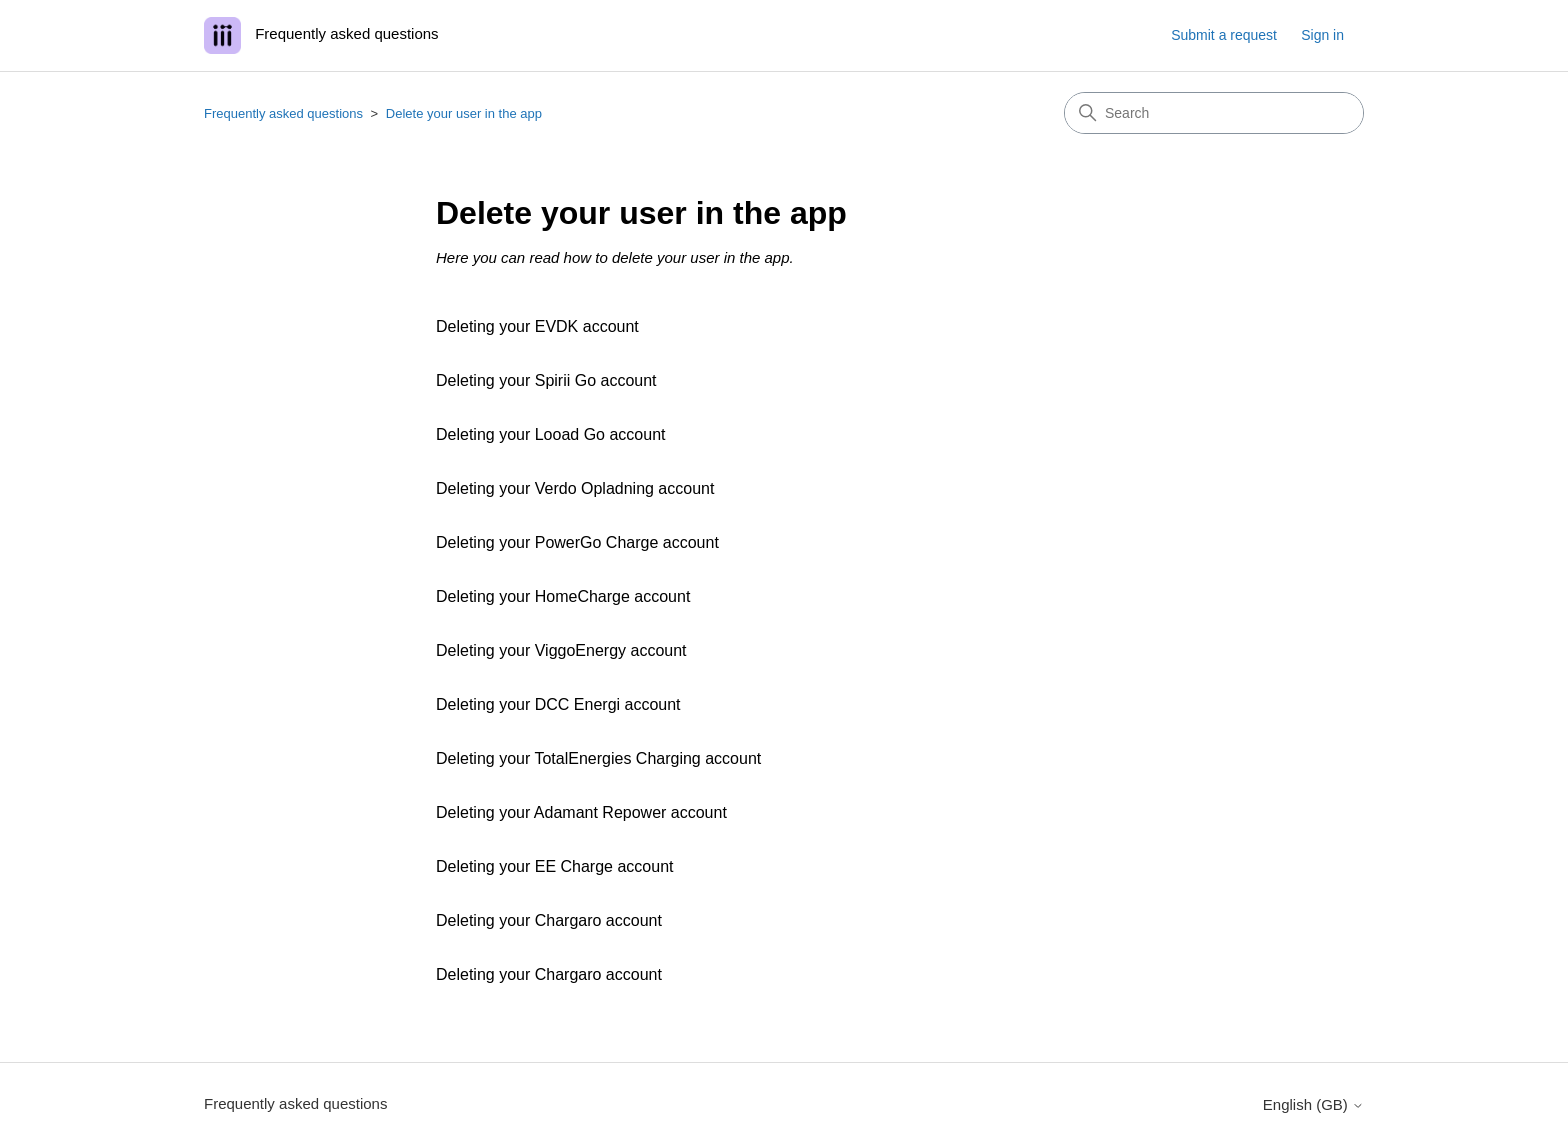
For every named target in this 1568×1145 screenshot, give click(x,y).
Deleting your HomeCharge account (563, 596)
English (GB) (1313, 1104)
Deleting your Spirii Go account (546, 380)
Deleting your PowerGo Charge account (577, 542)
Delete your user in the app (464, 113)
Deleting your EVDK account (537, 326)
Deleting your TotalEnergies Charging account (598, 758)
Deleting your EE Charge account (554, 866)
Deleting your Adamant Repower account (581, 812)
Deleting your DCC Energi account (558, 704)
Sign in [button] (1322, 35)
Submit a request (1224, 35)
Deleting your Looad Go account (550, 434)
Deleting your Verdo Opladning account (575, 488)
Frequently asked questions (283, 113)
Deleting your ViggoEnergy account (561, 650)
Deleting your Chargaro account (549, 920)
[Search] (1214, 113)
